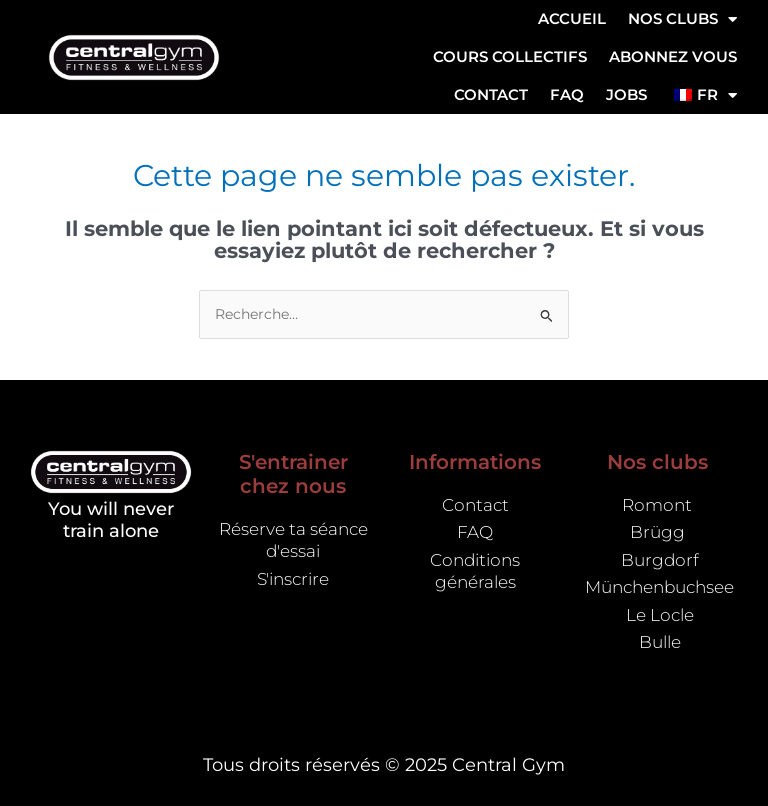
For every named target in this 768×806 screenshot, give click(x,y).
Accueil (572, 18)
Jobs (626, 94)
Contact (491, 94)
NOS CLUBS (682, 19)
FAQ (567, 94)
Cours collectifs (510, 56)
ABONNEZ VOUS (673, 56)
